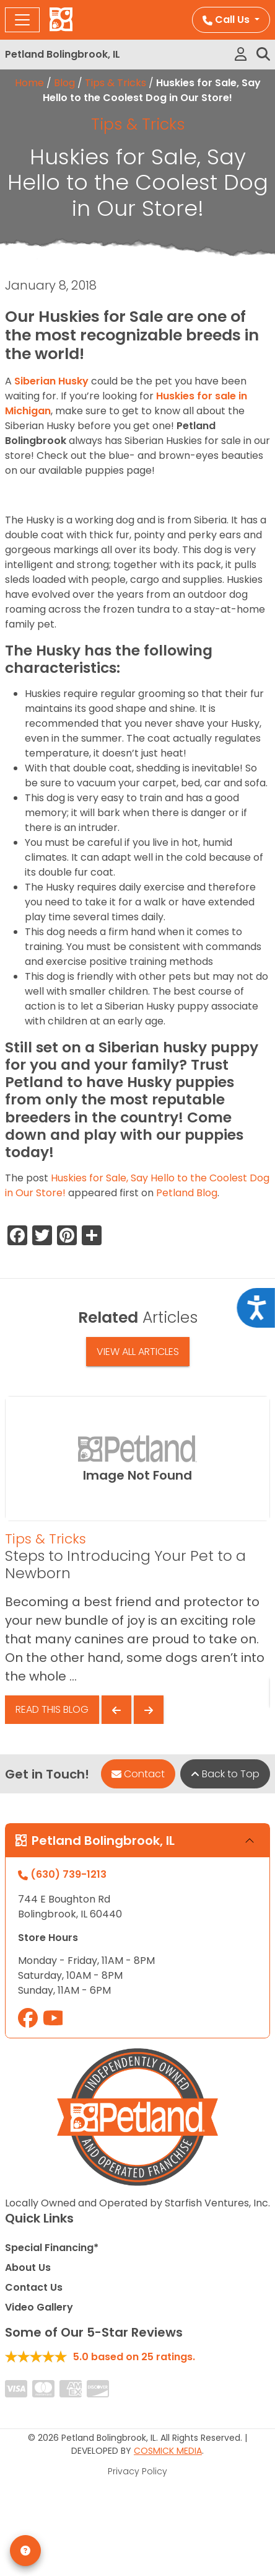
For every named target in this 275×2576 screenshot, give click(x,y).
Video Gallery (39, 2307)
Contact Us (34, 2287)
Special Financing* (51, 2248)
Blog (64, 83)
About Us (28, 2267)
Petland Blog (186, 1193)
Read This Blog (52, 1709)
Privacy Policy (137, 2471)
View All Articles (138, 1351)
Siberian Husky (51, 381)
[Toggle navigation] (22, 19)
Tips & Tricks (115, 83)
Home (29, 83)
